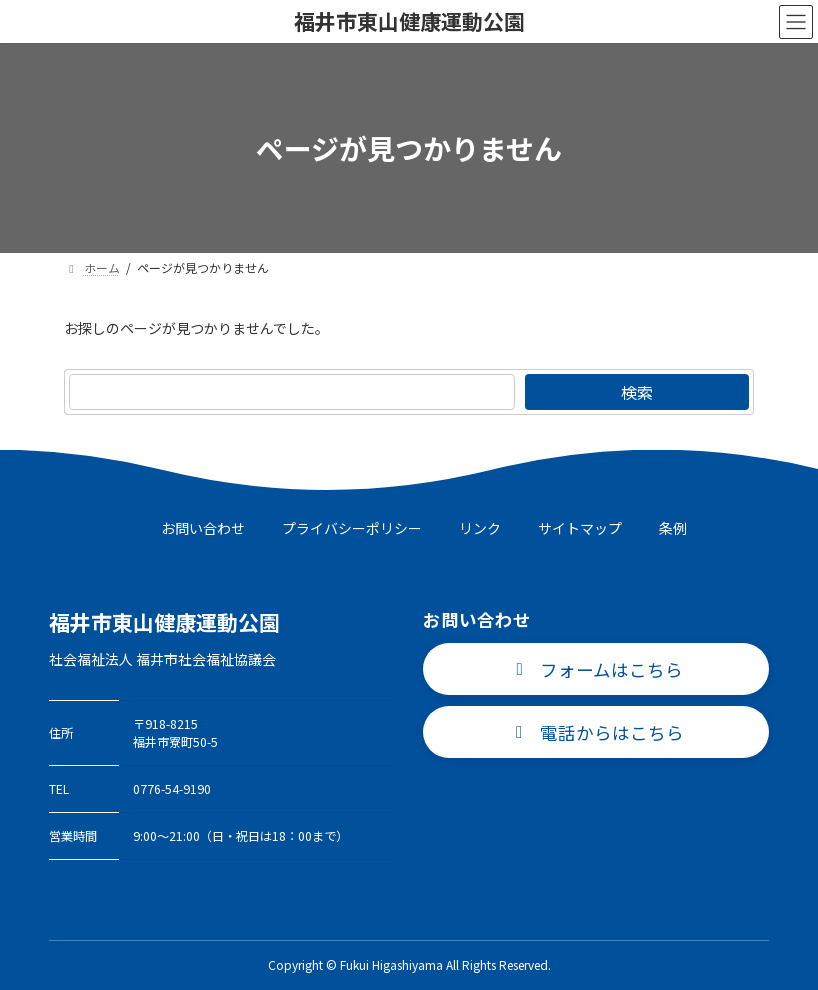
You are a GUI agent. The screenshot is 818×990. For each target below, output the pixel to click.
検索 (637, 392)
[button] (596, 669)
